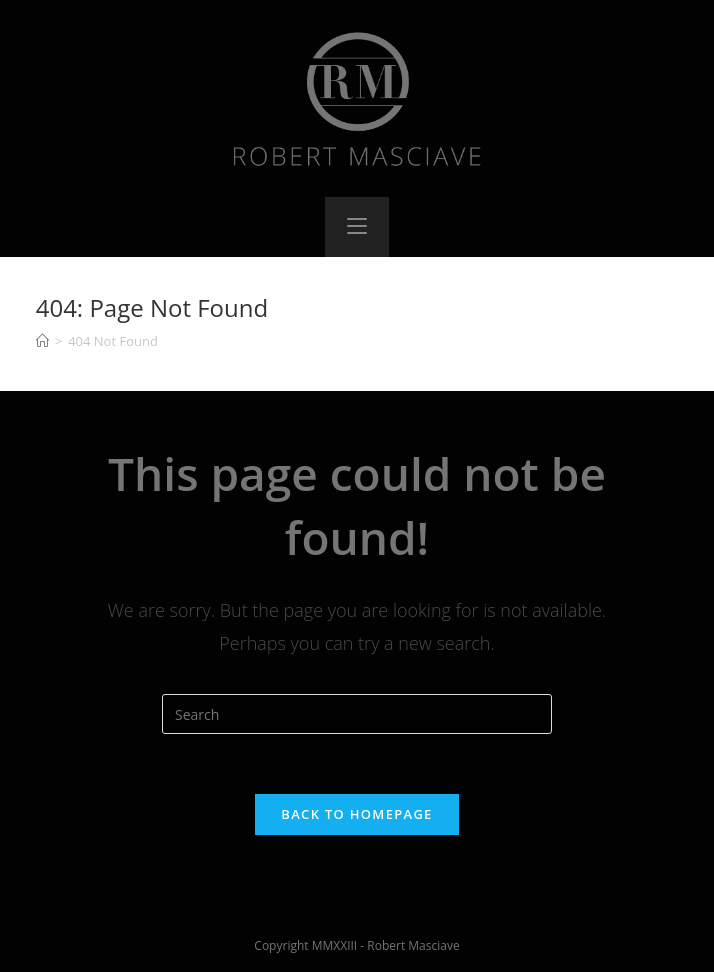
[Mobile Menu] (357, 227)
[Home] (42, 341)
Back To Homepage (356, 814)
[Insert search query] (357, 714)
